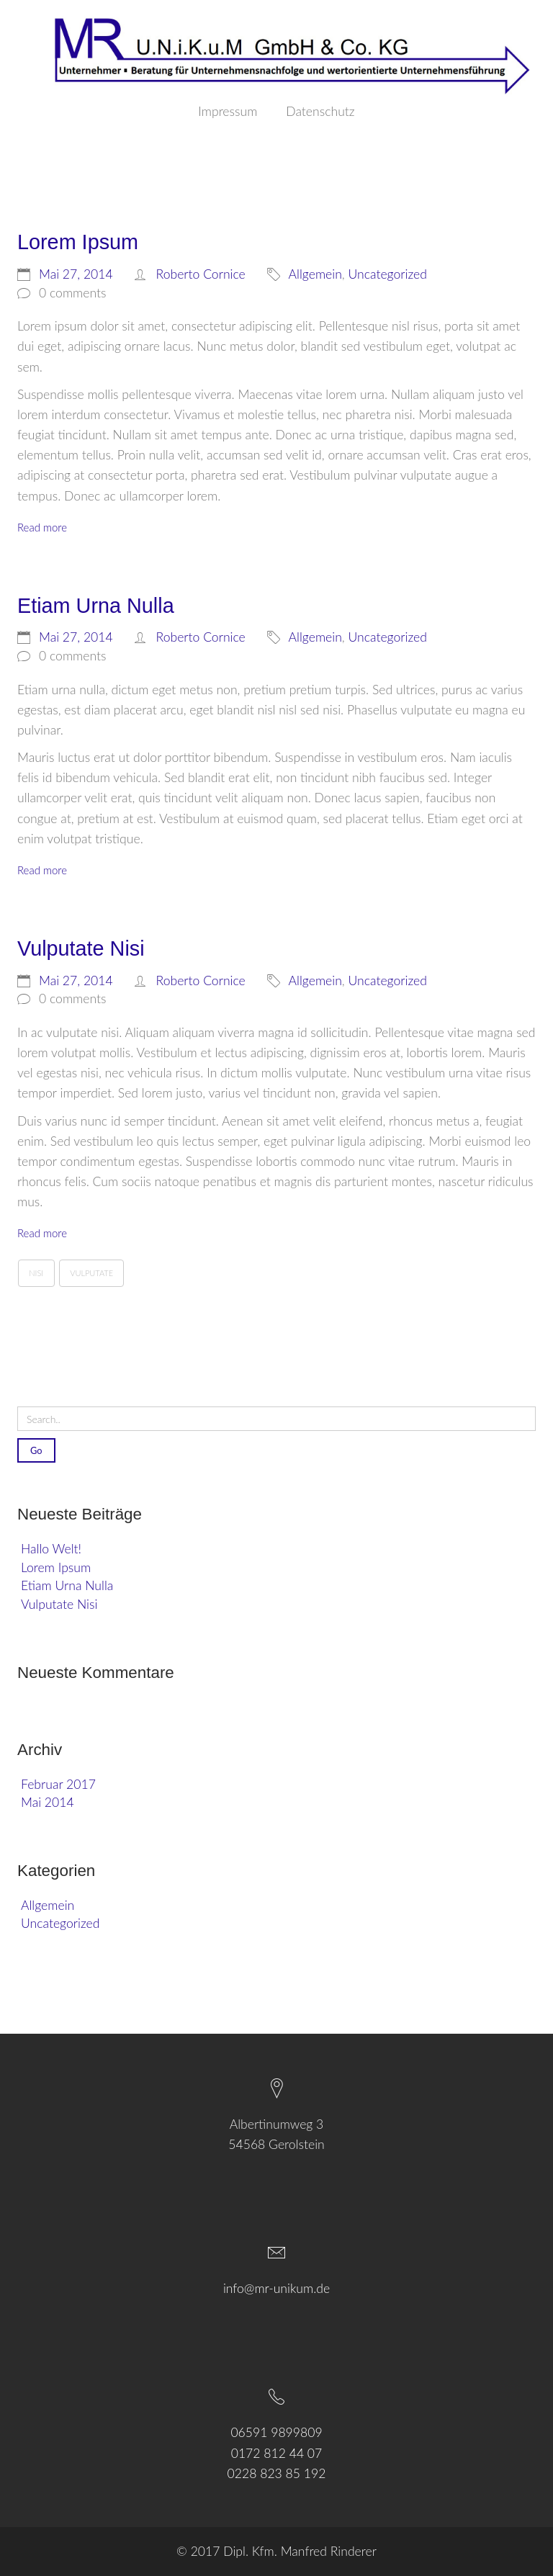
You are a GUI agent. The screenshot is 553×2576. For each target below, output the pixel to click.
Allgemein (47, 1905)
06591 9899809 (276, 2432)
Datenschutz (320, 111)
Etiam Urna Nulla (67, 1585)
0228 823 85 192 (277, 2473)
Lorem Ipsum (56, 1567)
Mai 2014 (47, 1802)
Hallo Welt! (51, 1548)
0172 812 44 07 (277, 2453)
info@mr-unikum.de (276, 2288)
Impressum (227, 111)
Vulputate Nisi (59, 1604)
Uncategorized (60, 1923)
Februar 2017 (58, 1784)
